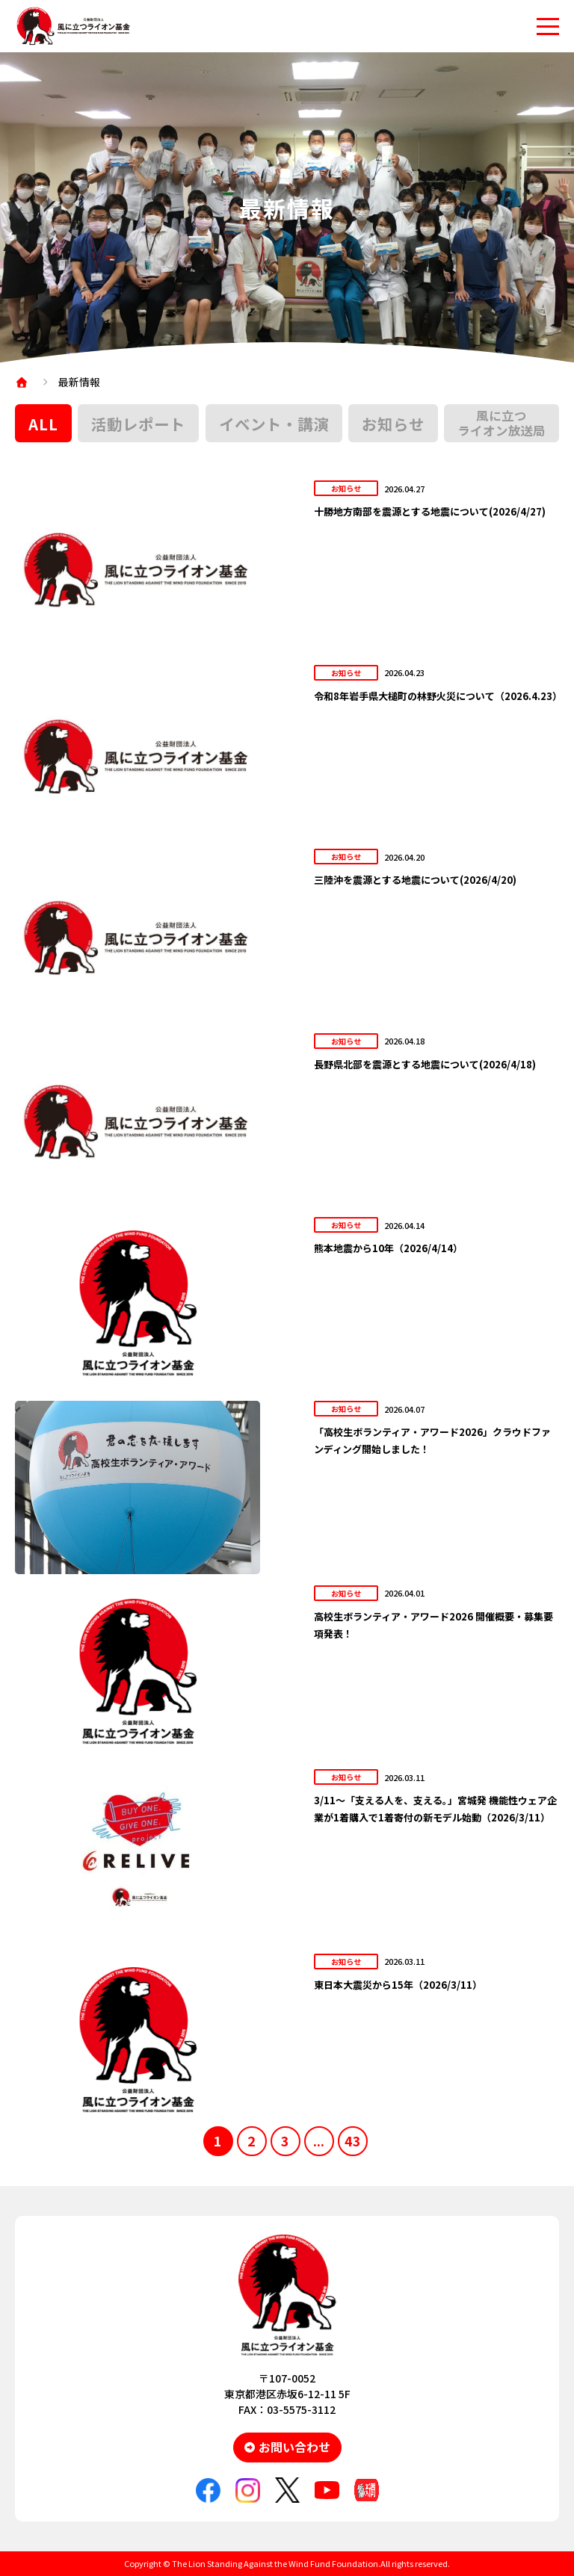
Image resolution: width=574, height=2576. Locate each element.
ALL (43, 423)
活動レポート (138, 423)
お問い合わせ (294, 2447)
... (318, 2140)
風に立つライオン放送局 (501, 422)
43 (353, 2140)
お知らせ (393, 423)
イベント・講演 (274, 423)
